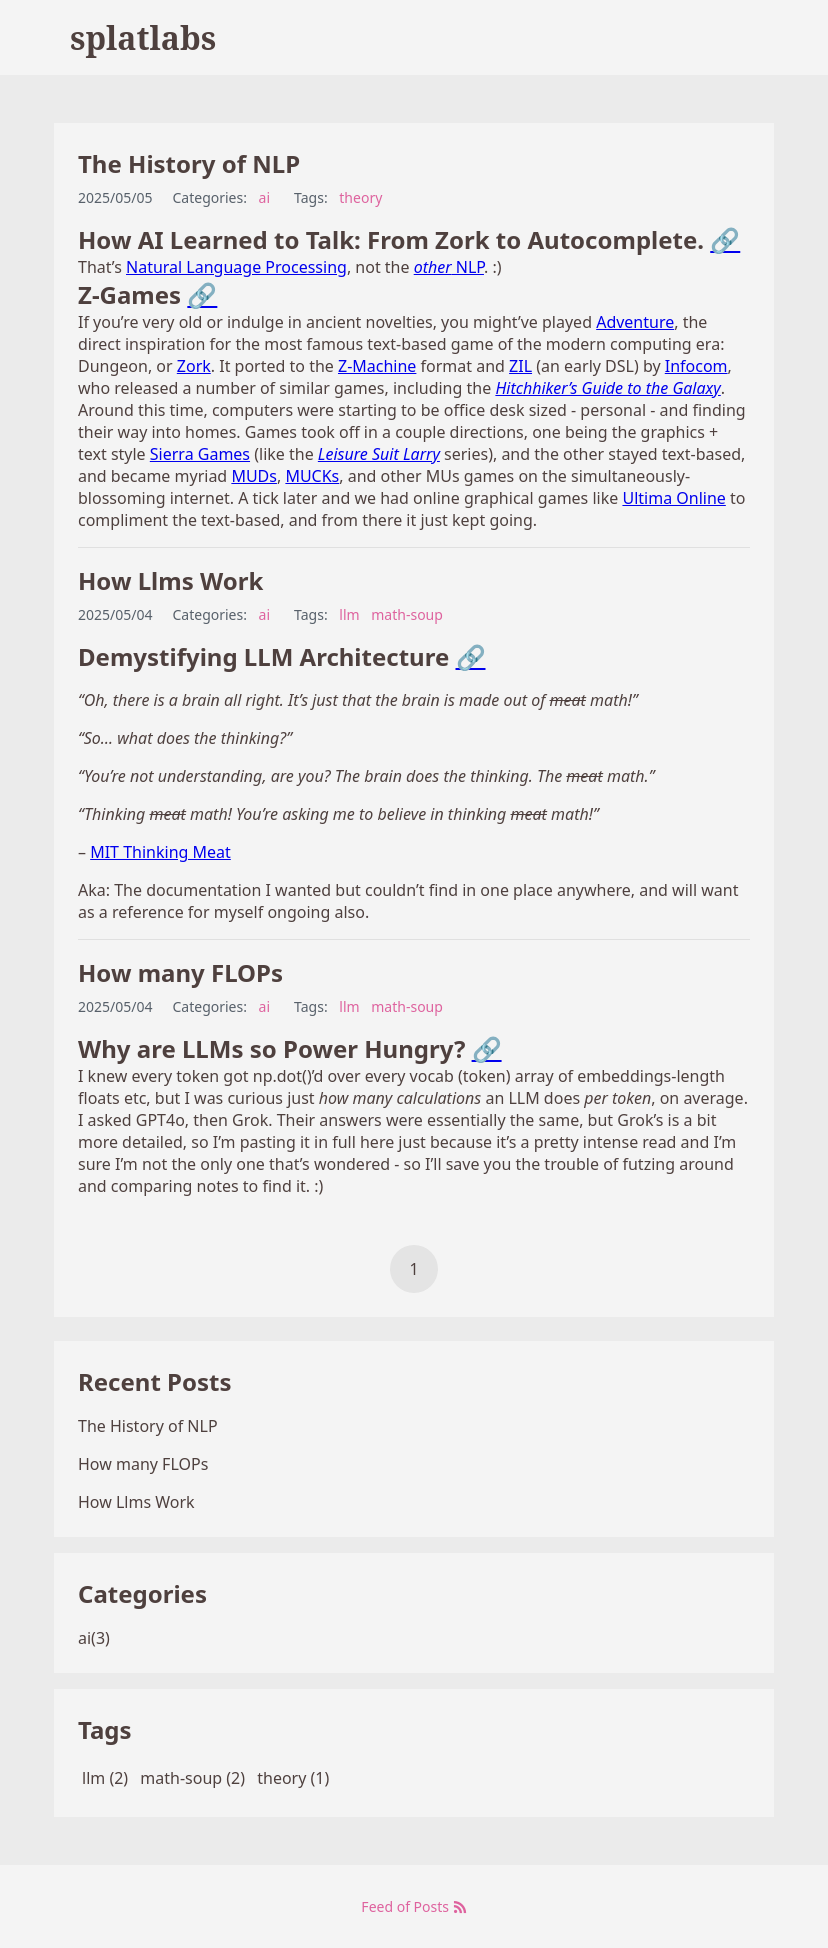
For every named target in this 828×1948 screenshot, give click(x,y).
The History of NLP (189, 163)
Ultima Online (673, 498)
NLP (449, 267)
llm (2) (105, 1778)
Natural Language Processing (236, 267)
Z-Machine (377, 366)
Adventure (635, 322)
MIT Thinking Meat (160, 852)
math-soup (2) (192, 1778)
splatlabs (143, 37)
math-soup (407, 614)
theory (360, 197)
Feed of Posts (413, 1906)
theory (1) (293, 1778)
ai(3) (94, 1638)
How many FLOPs (180, 972)
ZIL (520, 366)
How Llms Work (170, 580)
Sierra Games (200, 454)
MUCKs (312, 476)
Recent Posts (154, 1381)
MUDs (254, 476)
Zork (194, 366)
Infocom (696, 366)
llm (349, 614)
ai (264, 197)
